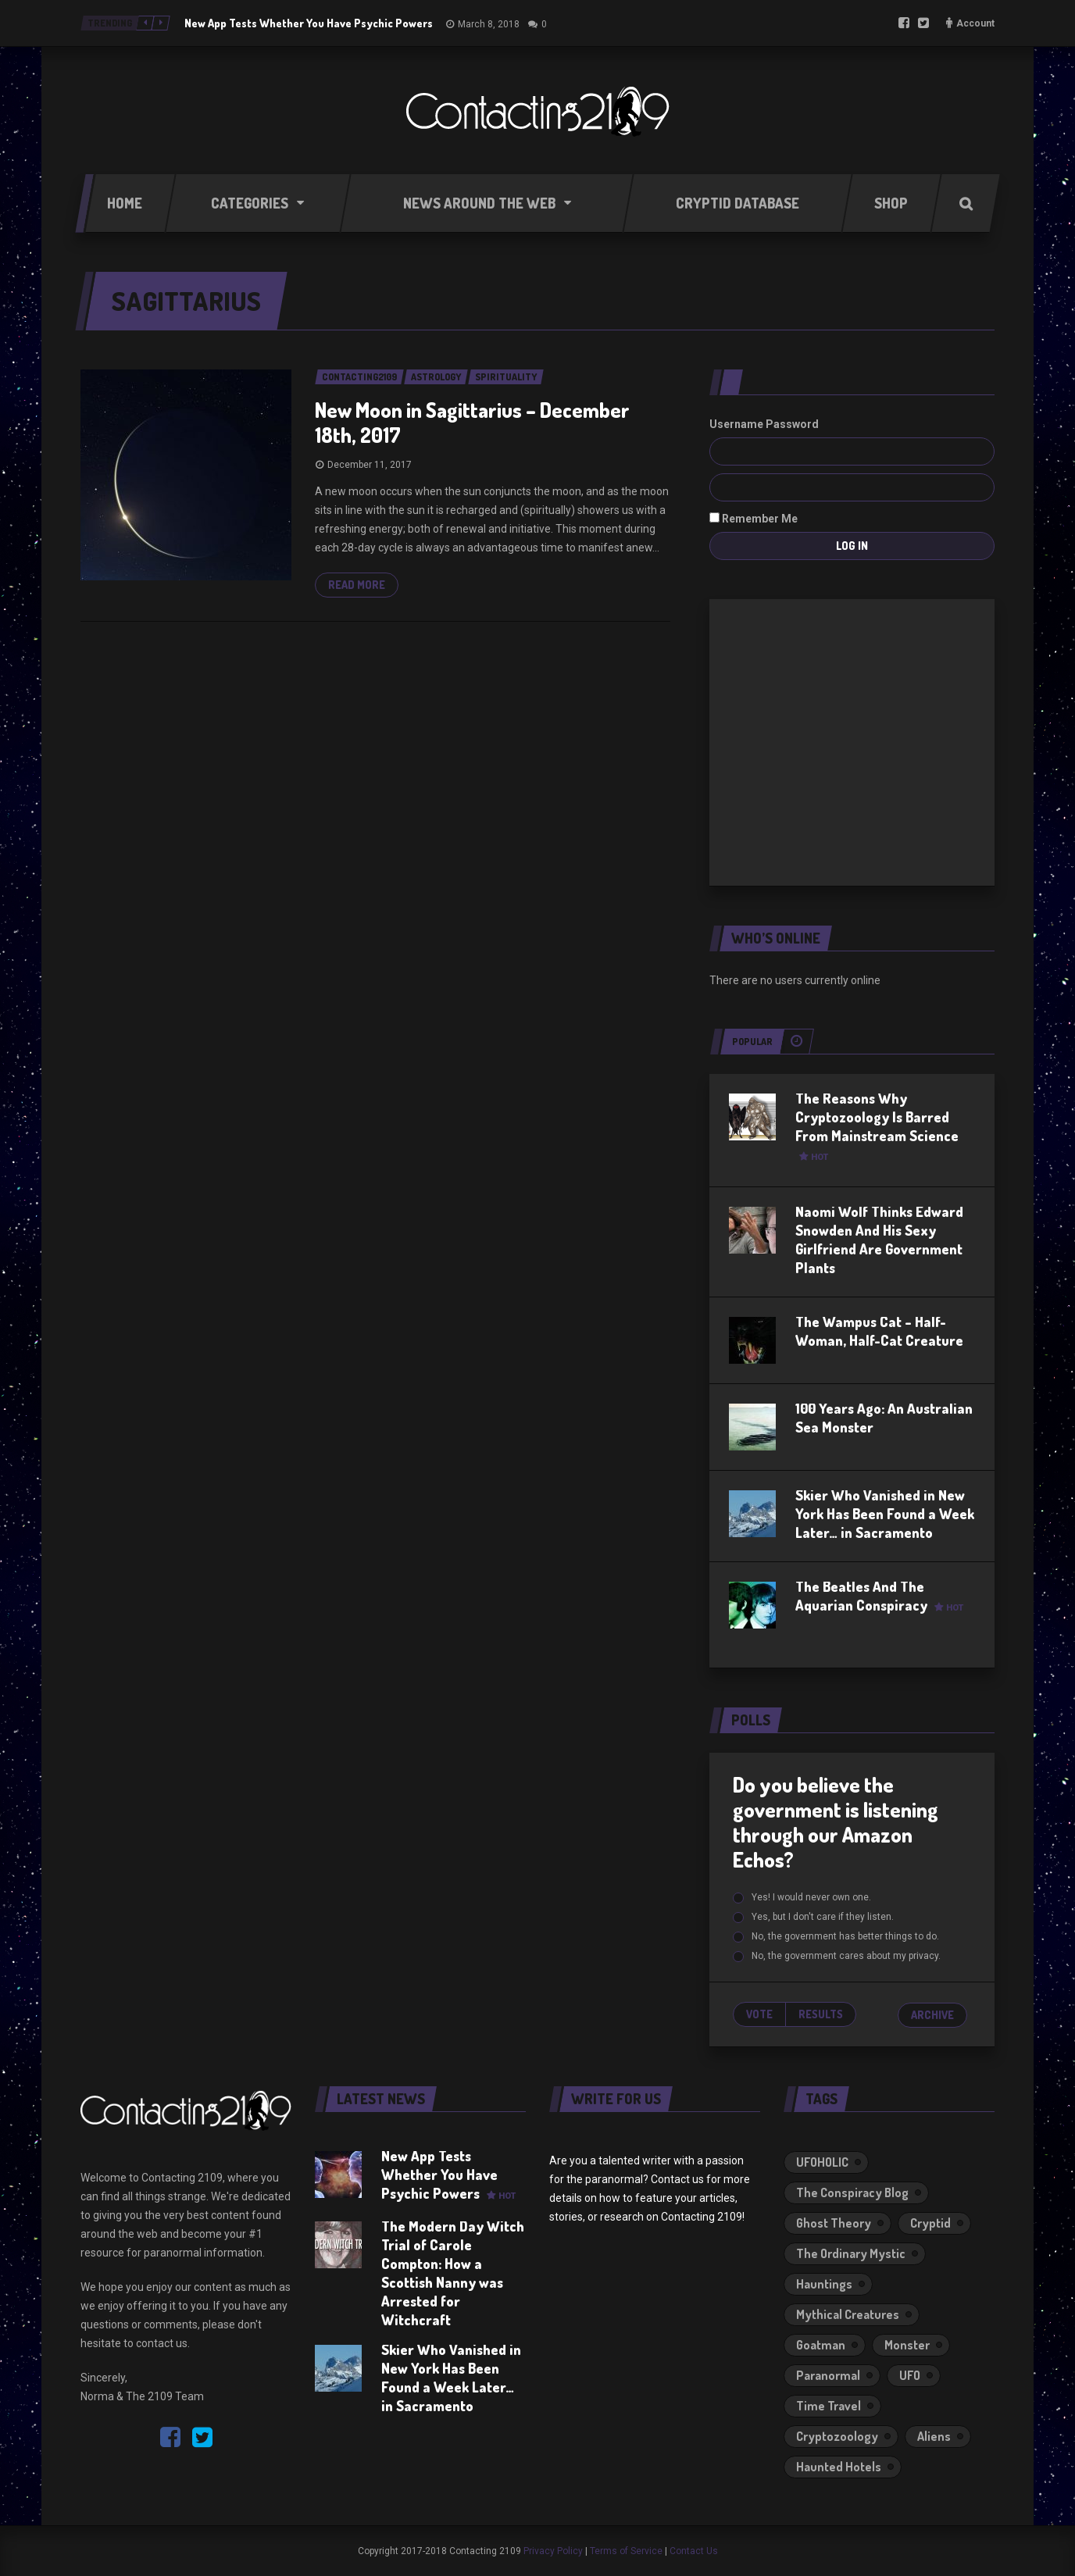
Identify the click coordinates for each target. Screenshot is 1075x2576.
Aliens (934, 2436)
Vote (759, 2014)
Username (736, 424)
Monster (907, 2345)
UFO (909, 2375)
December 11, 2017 (369, 464)
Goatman (820, 2345)
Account (975, 23)
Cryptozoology (837, 2436)
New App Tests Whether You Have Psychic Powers (308, 23)
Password (792, 424)
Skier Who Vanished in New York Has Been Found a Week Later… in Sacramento (884, 1513)
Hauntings (824, 2284)
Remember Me (753, 518)
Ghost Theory (833, 2223)
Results (820, 2014)
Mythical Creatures (847, 2314)
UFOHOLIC (822, 2162)
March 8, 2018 (489, 24)
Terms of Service (626, 2551)
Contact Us (694, 2551)
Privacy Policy (553, 2551)
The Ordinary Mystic (850, 2253)
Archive (932, 2014)
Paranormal (828, 2375)
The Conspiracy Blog (852, 2192)
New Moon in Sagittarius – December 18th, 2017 (472, 422)
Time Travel (828, 2406)
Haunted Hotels (838, 2466)
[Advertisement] (852, 740)
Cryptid (930, 2223)
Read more (356, 584)
